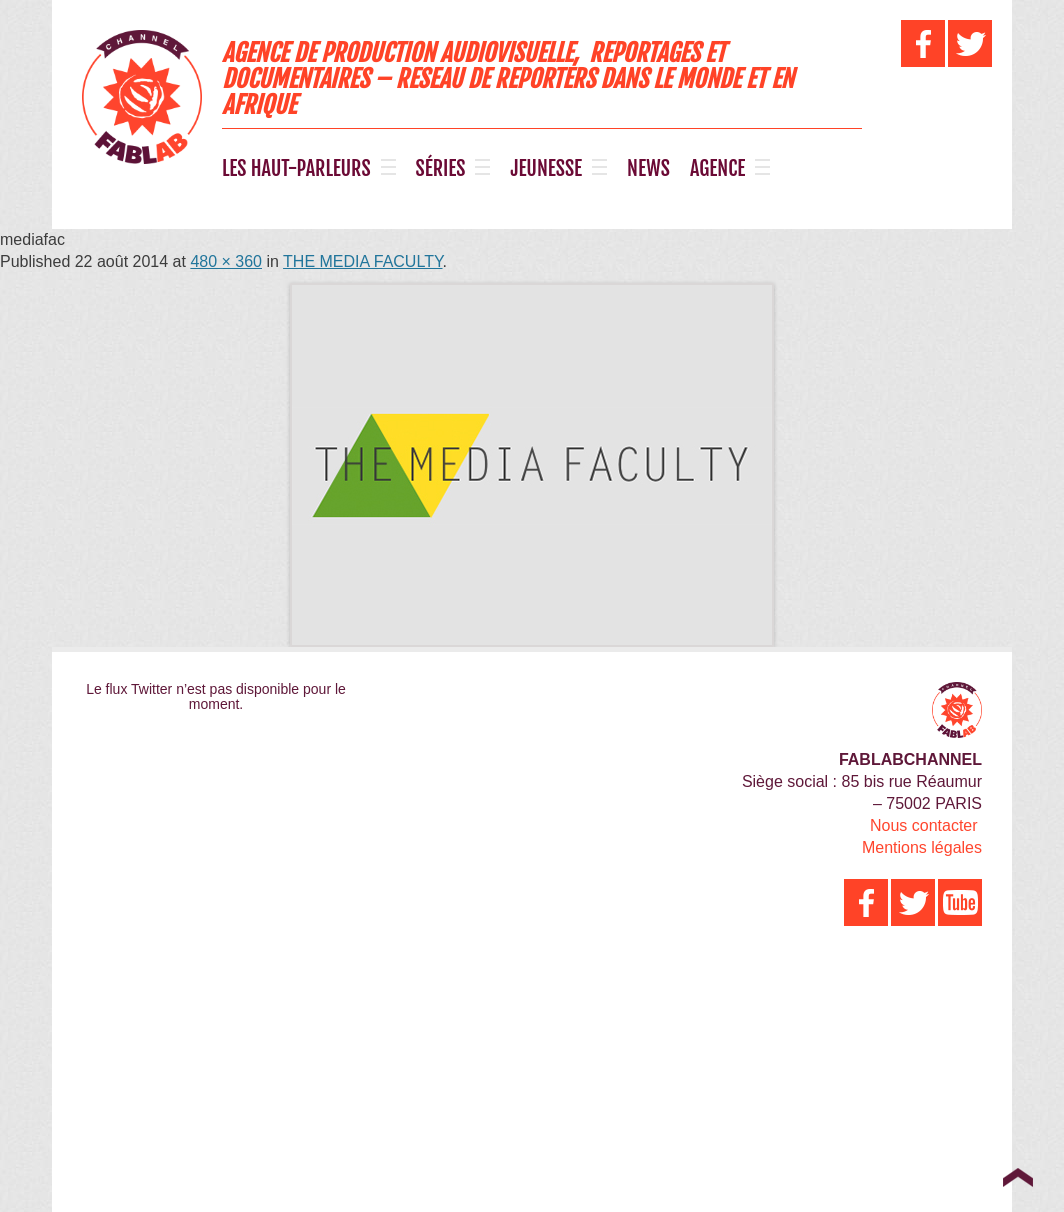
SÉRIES (441, 169)
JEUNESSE (546, 169)
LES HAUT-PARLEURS (296, 169)
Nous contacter (924, 825)
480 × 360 (226, 261)
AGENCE (717, 169)
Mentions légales (922, 847)
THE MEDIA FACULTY (362, 261)
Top (1017, 1177)
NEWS (648, 169)
